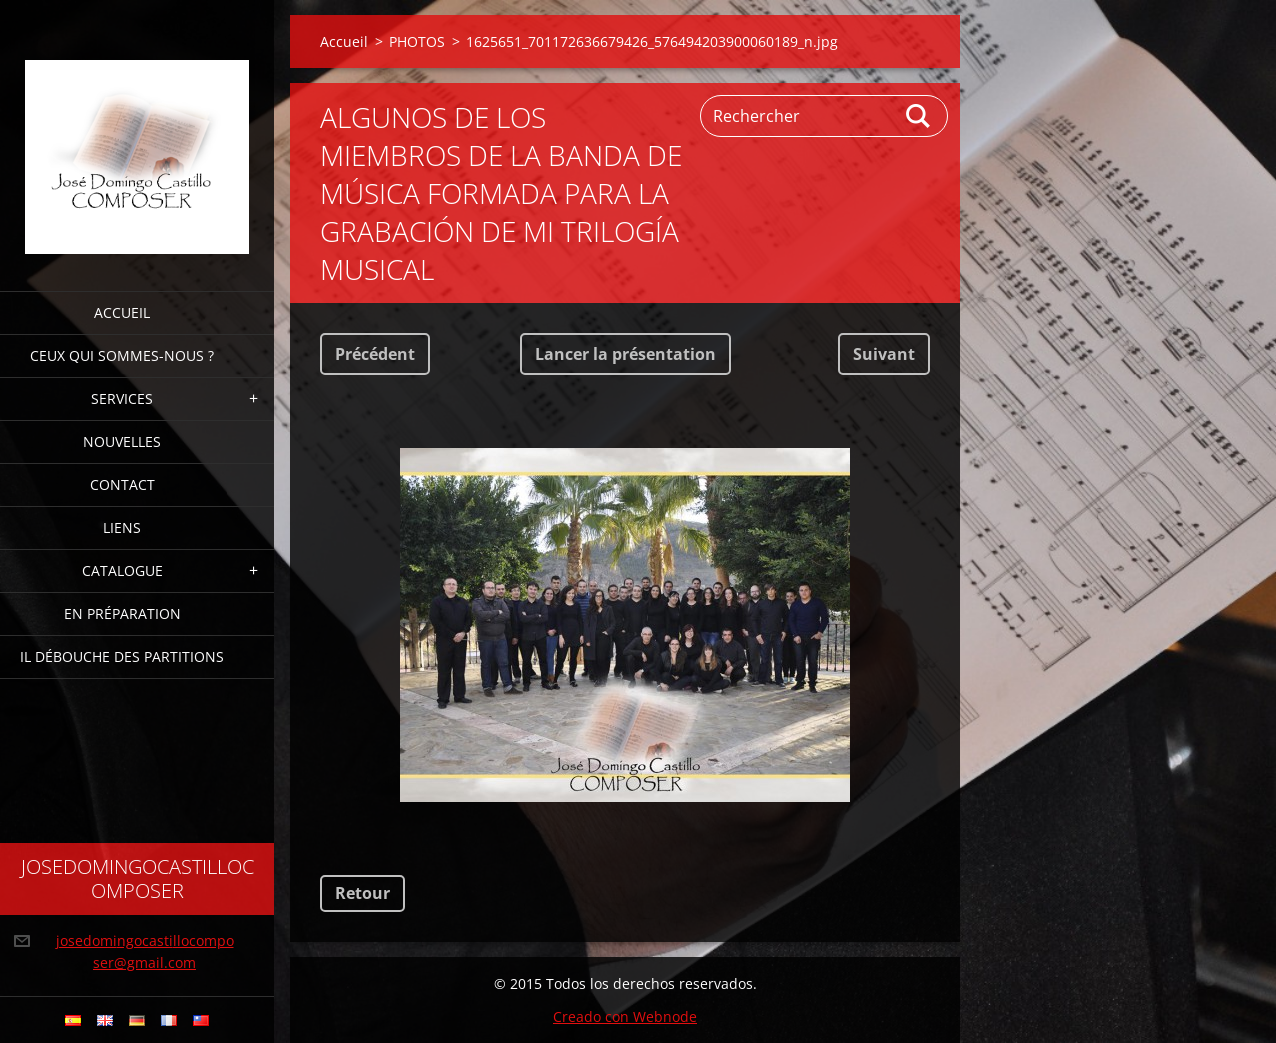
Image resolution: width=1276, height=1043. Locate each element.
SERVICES (122, 398)
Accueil (122, 312)
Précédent (375, 354)
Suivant (884, 354)
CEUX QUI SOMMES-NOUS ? (122, 355)
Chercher (919, 116)
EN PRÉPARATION (122, 613)
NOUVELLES (122, 441)
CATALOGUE (122, 570)
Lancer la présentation (625, 354)
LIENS (122, 527)
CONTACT (122, 484)
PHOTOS (417, 41)
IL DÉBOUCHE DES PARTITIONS (122, 656)
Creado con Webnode (625, 1016)
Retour (362, 893)
